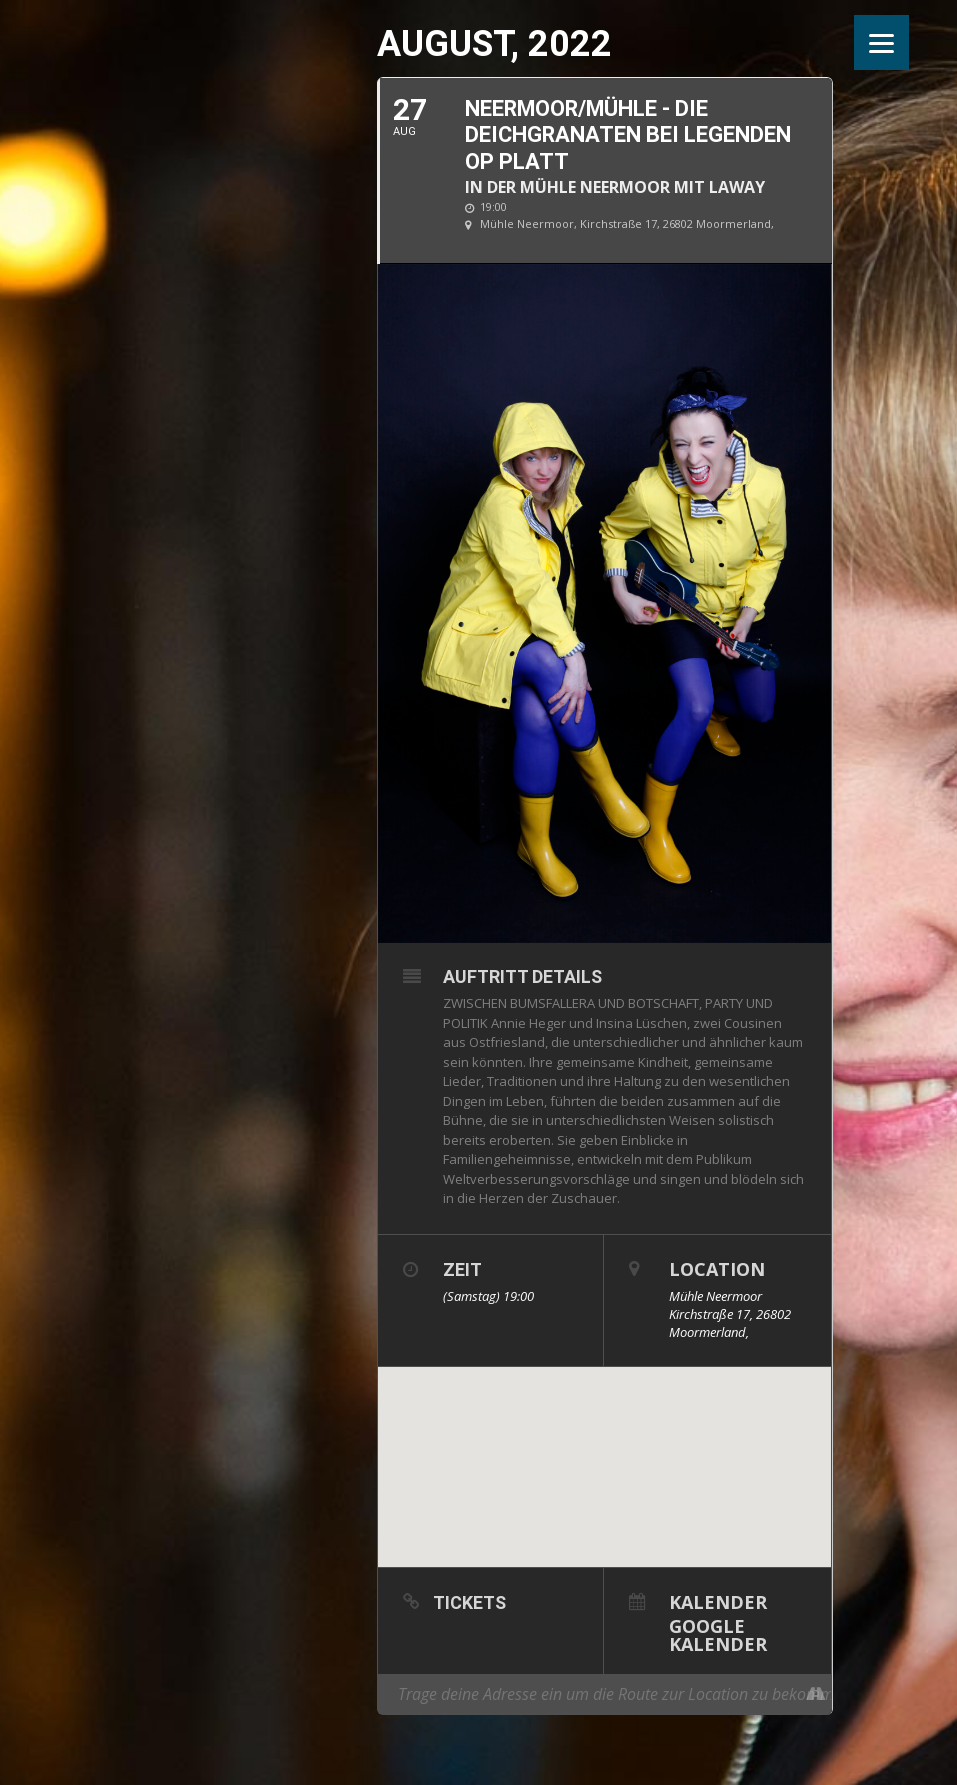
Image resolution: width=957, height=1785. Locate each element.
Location (717, 1269)
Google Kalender (718, 1633)
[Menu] (881, 42)
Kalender (718, 1600)
